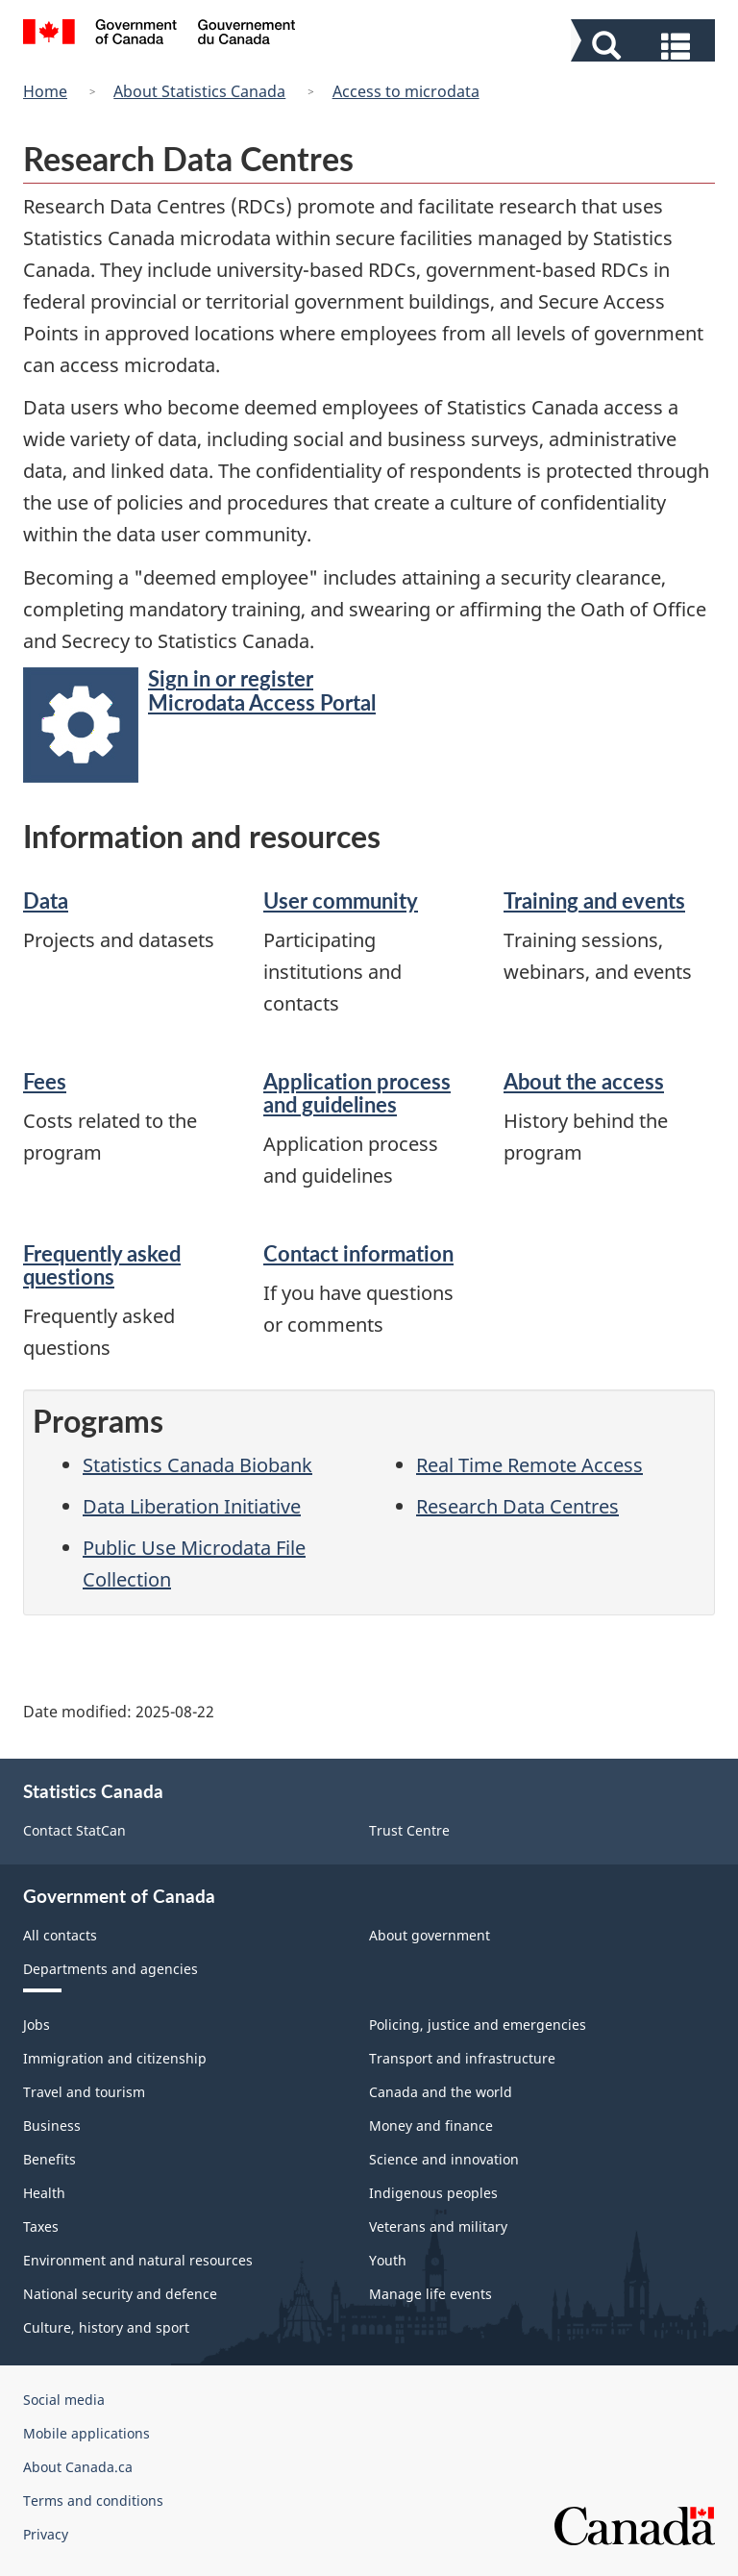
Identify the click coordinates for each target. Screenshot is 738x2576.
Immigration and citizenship (115, 2058)
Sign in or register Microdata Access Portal (262, 689)
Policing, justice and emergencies (477, 2024)
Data (45, 900)
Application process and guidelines (357, 1092)
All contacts (60, 1935)
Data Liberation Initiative (192, 1506)
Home (45, 91)
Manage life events (430, 2294)
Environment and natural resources (138, 2260)
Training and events (594, 900)
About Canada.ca (78, 2467)
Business (52, 2125)
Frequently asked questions (102, 1264)
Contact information (358, 1253)
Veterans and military (438, 2226)
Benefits (49, 2159)
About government (429, 1935)
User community (340, 900)
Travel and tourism (84, 2092)
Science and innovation (444, 2159)
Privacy (45, 2534)
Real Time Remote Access (529, 1465)
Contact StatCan (74, 1830)
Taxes (41, 2226)
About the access (584, 1081)
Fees (44, 1081)
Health (44, 2193)
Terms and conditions (93, 2500)
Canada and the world (440, 2092)
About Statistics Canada (199, 91)
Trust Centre (409, 1830)
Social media (64, 2399)
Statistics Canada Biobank (197, 1465)
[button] (645, 44)
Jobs (36, 2024)
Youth (387, 2260)
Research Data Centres (517, 1506)
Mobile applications (86, 2433)
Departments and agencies (110, 1969)
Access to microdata (406, 91)
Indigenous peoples (433, 2193)
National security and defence (120, 2294)
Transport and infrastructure (462, 2058)
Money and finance (431, 2125)
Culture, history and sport (106, 2327)
